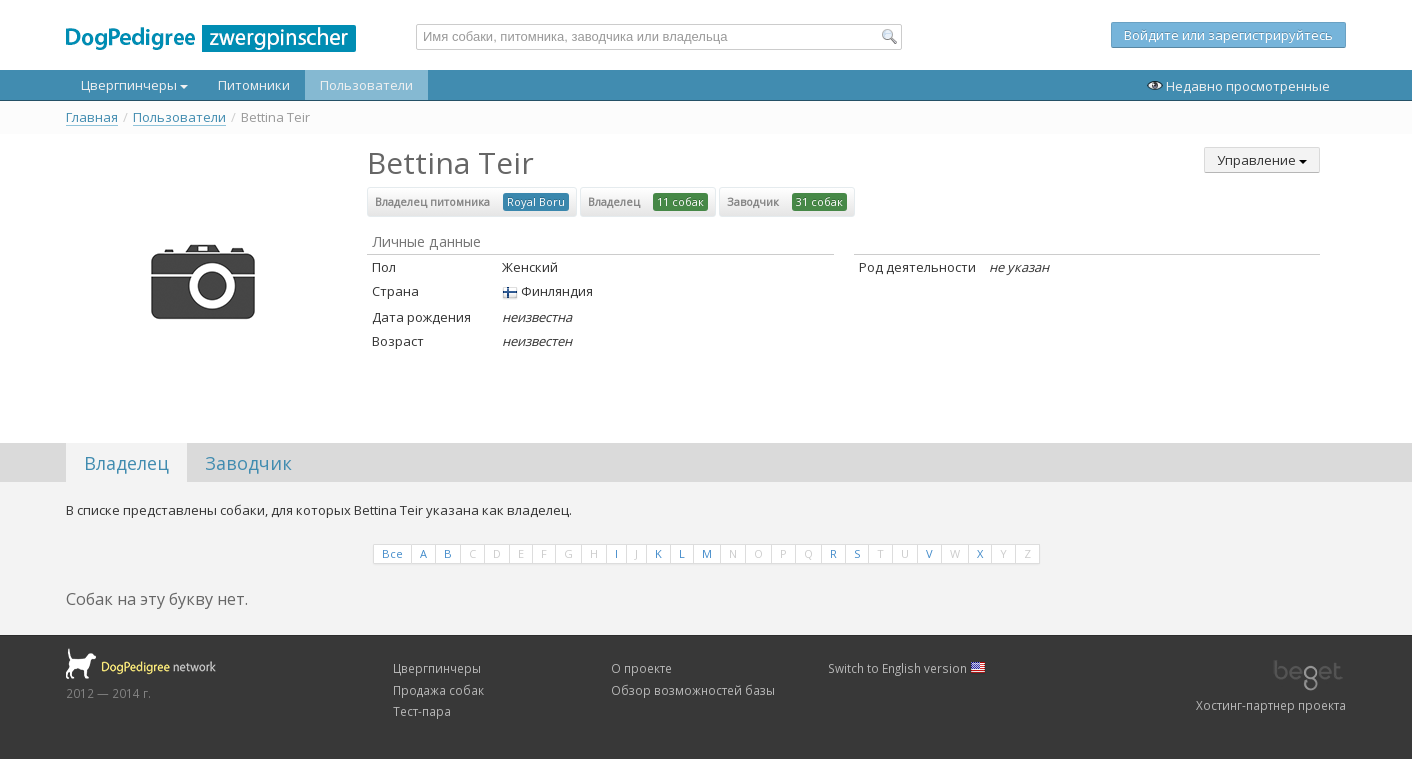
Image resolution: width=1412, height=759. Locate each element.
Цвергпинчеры (134, 85)
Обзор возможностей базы (693, 690)
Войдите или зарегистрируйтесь (1228, 35)
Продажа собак (438, 690)
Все (392, 553)
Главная (92, 117)
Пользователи (366, 85)
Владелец (126, 463)
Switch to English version (907, 668)
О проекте (641, 668)
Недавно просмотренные (1238, 86)
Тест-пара (422, 711)
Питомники (254, 85)
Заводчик (248, 463)
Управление (1262, 160)
